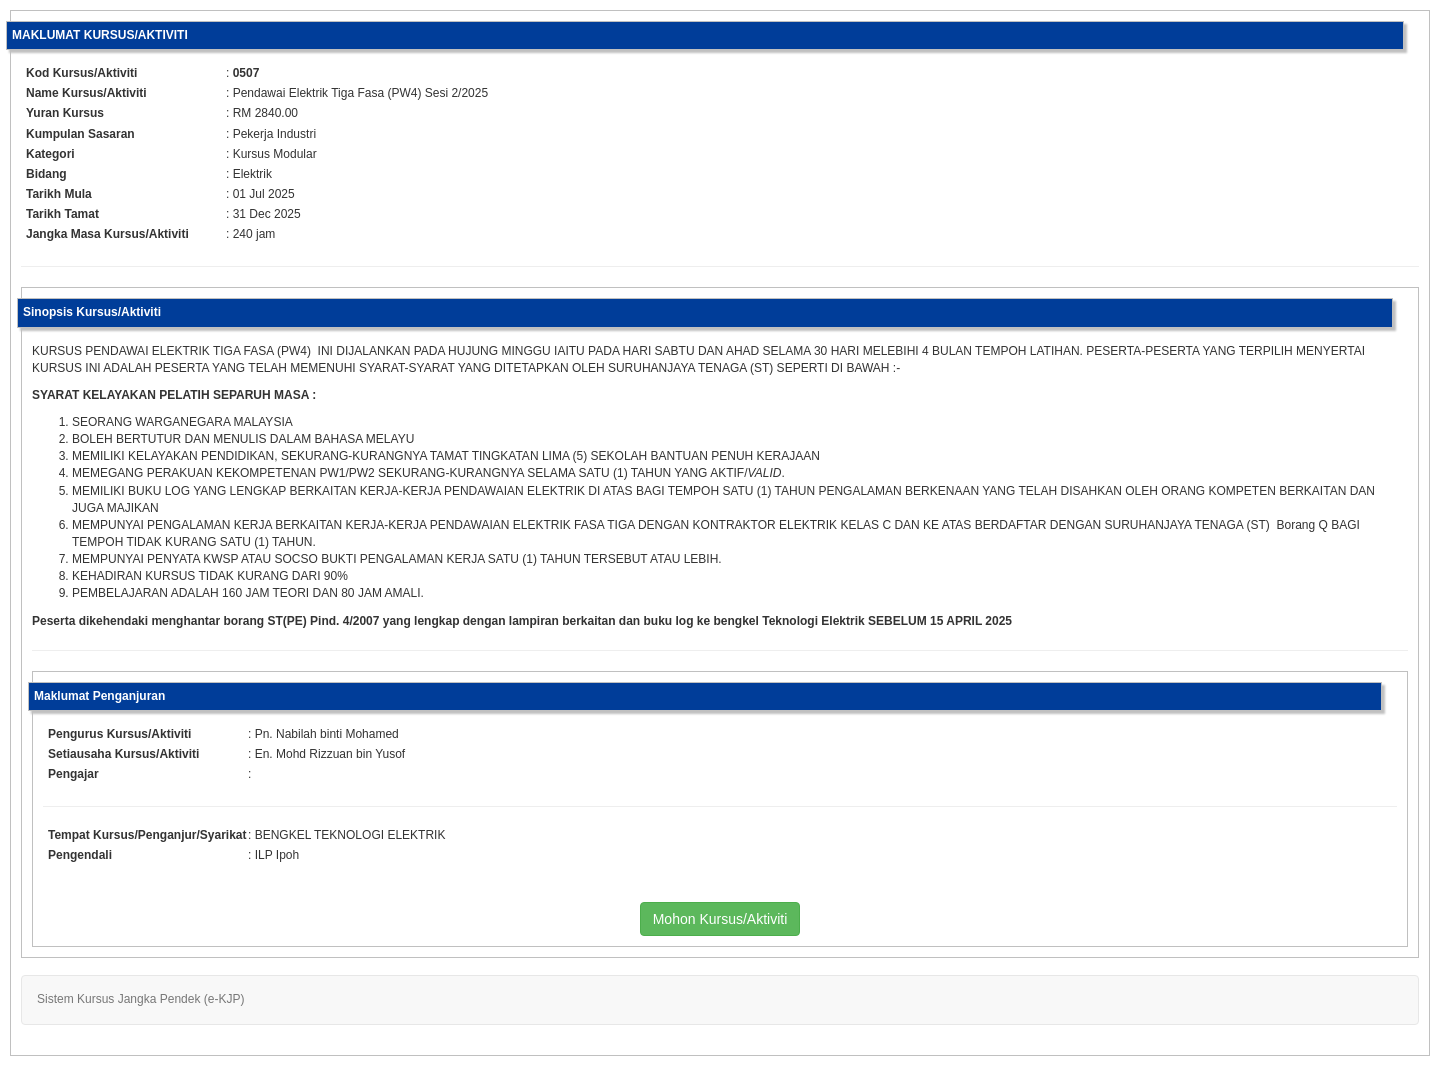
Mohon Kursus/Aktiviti (720, 919)
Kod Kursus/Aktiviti (81, 73)
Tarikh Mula (59, 194)
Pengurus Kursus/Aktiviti (119, 734)
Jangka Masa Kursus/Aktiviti (107, 234)
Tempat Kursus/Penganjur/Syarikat (147, 835)
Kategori (50, 154)
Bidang (46, 174)
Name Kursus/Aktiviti (86, 93)
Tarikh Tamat (62, 214)
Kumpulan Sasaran (80, 134)
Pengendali (80, 855)
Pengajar (73, 774)
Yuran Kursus (65, 113)
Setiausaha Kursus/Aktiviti (123, 754)
